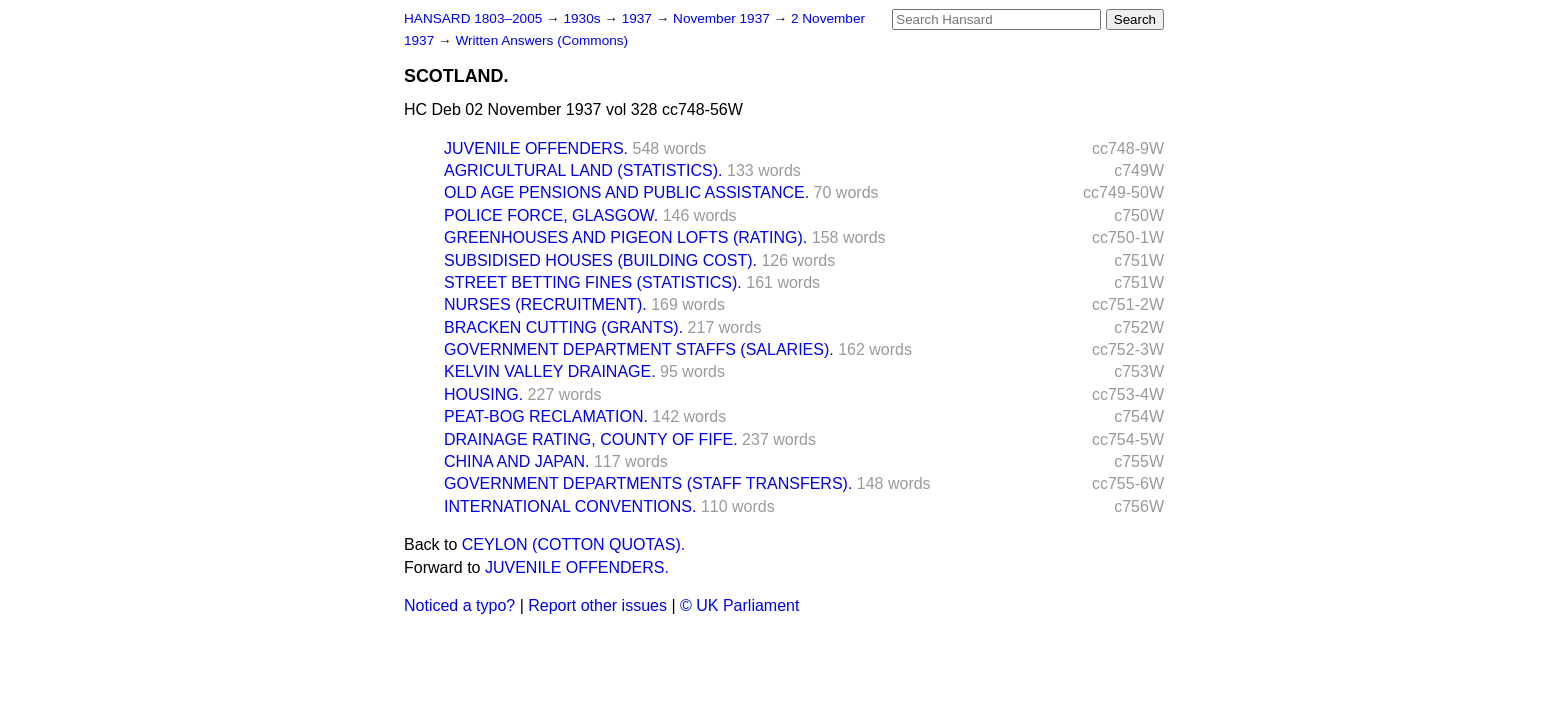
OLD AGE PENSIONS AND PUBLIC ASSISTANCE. (626, 192)
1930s (583, 18)
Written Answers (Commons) (541, 40)
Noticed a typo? (459, 605)
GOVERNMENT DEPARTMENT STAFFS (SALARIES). (639, 349)
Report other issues (597, 605)
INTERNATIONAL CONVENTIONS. (570, 506)
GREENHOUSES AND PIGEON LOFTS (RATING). (625, 237)
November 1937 (723, 18)
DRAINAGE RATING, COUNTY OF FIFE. (591, 439)
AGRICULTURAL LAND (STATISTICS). (583, 170)
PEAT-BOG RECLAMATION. (546, 416)
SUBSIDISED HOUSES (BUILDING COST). (600, 260)
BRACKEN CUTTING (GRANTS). (563, 327)
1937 (639, 18)
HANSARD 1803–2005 (473, 18)
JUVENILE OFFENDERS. (536, 148)
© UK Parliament (739, 605)
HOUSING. (483, 394)
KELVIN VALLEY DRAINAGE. (550, 371)
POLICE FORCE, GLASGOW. (551, 215)
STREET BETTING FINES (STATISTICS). (593, 282)
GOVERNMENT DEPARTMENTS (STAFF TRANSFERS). (648, 483)
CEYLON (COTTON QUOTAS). (573, 544)
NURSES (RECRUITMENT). (545, 304)
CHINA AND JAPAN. (517, 461)
